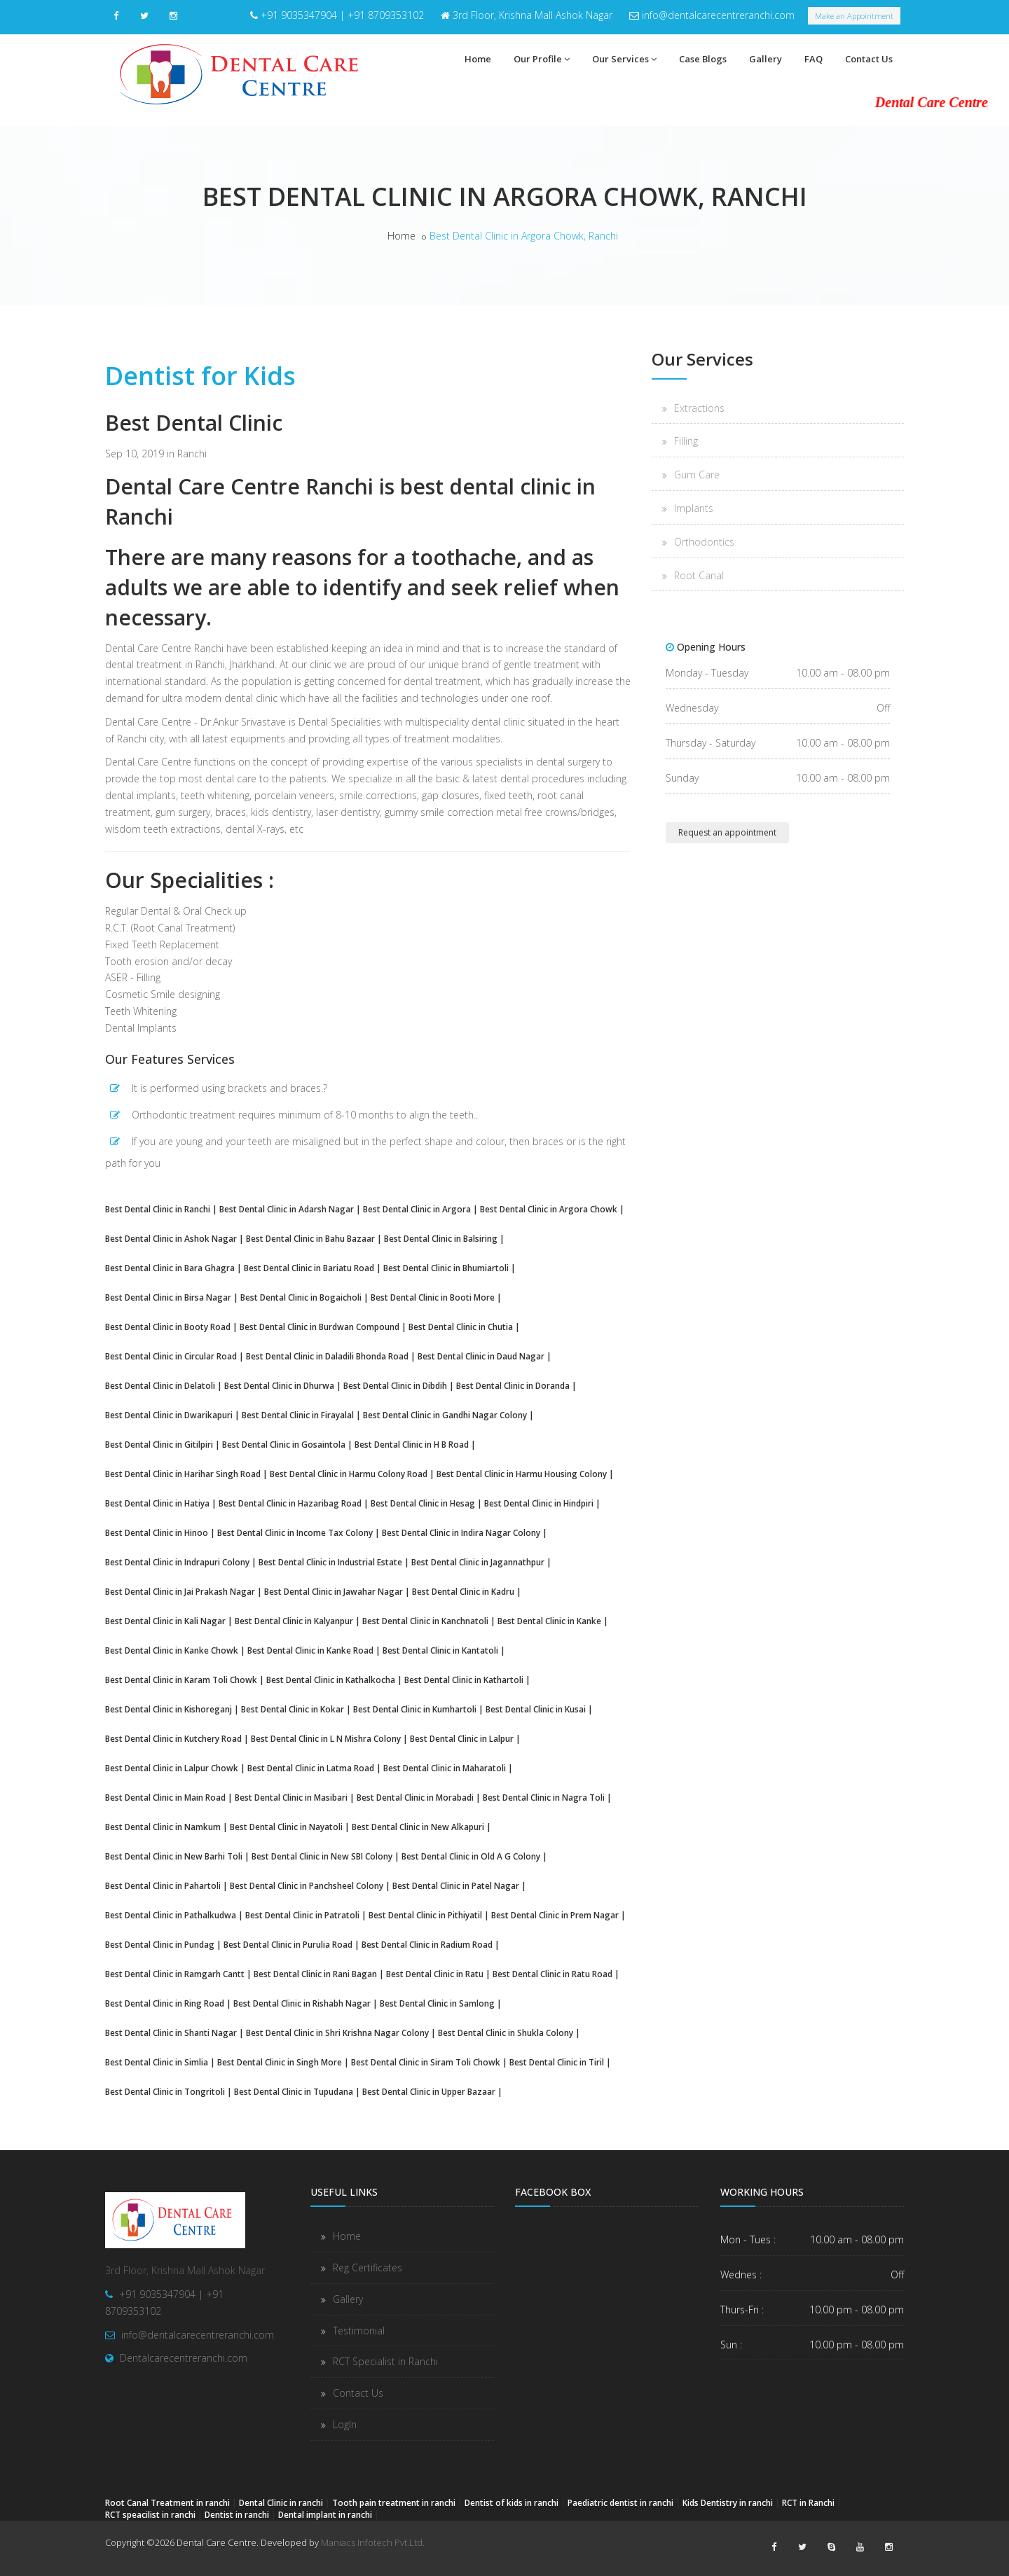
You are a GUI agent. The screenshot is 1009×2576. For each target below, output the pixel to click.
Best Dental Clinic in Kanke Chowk (171, 1650)
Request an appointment (727, 832)
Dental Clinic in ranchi (281, 2502)
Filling (686, 441)
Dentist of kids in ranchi (511, 2502)
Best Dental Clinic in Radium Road (427, 1944)
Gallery (765, 59)
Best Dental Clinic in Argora (417, 1208)
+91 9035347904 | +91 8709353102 (342, 15)
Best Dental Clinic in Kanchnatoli (425, 1620)
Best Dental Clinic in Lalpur (462, 1738)
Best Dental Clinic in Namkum (163, 1826)
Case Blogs (703, 59)
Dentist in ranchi (237, 2514)
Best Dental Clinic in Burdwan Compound (319, 1326)
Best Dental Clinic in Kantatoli (440, 1650)
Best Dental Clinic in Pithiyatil (425, 1914)
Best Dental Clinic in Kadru (463, 1591)
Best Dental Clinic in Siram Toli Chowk (425, 2062)
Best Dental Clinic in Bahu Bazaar (310, 1238)
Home (478, 59)
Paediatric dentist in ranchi (620, 2502)
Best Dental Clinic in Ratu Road (552, 1973)
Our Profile (542, 59)
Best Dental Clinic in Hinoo (156, 1532)
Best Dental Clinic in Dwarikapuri (169, 1414)
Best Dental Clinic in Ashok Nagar (171, 1238)
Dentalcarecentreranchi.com (183, 2357)
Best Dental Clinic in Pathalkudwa (170, 1914)
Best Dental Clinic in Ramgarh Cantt (175, 1973)
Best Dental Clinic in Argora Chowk (548, 1208)
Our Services (624, 59)
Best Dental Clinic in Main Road (165, 1797)
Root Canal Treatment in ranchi (167, 2502)
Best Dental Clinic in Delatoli (160, 1385)
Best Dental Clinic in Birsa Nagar (168, 1297)
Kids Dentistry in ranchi (727, 2502)
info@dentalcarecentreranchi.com (718, 15)
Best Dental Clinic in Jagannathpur (477, 1561)
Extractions (699, 408)
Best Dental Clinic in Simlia (156, 2062)
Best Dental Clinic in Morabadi (415, 1797)
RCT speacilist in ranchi (150, 2514)
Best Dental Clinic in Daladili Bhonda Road (327, 1356)
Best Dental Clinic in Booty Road (168, 1326)
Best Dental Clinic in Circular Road (171, 1356)
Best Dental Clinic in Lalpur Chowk (171, 1767)
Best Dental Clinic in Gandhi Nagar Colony (445, 1414)
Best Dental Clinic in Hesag (423, 1503)
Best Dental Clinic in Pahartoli (163, 1885)
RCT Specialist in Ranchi (385, 2361)
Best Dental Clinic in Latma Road (310, 1767)
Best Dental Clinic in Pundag (159, 1944)
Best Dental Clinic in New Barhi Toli (173, 1856)
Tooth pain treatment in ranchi (393, 2502)
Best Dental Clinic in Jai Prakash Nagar (180, 1591)
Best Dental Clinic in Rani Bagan (315, 1973)
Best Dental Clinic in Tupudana (293, 2091)
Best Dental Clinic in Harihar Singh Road (183, 1473)
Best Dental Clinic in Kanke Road (310, 1650)
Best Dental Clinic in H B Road (412, 1444)
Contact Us (869, 59)
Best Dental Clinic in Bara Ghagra (170, 1267)
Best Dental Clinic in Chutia (461, 1326)
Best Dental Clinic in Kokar (292, 1709)
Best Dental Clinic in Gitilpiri (159, 1444)
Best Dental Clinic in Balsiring (440, 1238)
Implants (693, 508)
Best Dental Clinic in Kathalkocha (330, 1679)
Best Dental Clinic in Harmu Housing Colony (522, 1473)
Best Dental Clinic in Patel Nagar (455, 1885)
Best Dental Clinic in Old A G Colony (470, 1856)
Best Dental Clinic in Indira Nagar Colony (461, 1532)
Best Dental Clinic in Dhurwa (279, 1385)
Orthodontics (704, 541)
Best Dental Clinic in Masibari (291, 1797)
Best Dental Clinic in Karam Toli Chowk (181, 1679)
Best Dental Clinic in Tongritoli (165, 2091)
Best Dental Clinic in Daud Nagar (481, 1356)
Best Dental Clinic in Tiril (556, 2062)
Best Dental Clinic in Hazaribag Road (290, 1503)
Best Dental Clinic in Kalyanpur (294, 1620)
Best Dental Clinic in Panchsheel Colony (306, 1885)
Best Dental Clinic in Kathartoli (463, 1679)
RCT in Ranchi (808, 2502)
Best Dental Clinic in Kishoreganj (168, 1709)
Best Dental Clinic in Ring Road (164, 2003)
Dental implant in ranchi (325, 2514)
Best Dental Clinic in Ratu (434, 1973)
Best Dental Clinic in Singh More (279, 2062)
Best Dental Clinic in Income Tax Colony (295, 1532)
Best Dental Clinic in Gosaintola (283, 1444)
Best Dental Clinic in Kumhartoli (414, 1709)
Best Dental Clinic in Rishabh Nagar (302, 2003)
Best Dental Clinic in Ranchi (157, 1208)
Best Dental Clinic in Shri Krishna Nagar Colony (337, 2032)
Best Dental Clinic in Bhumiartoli (446, 1267)
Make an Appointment (854, 16)
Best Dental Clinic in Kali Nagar (165, 1620)
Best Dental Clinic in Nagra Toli (544, 1797)
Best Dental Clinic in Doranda (513, 1385)
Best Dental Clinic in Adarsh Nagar (286, 1208)
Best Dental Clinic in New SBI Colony (322, 1856)
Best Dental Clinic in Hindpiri (538, 1503)
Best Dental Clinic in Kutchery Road (173, 1738)
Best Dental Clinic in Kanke (549, 1620)
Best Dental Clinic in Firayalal (298, 1414)
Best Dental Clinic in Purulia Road (288, 1944)
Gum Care (697, 474)
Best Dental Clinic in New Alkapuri (418, 1826)
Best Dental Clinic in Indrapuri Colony (177, 1561)
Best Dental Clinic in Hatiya (157, 1503)
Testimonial (359, 2330)
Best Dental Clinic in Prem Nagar (555, 1914)
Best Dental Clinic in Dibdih (395, 1385)
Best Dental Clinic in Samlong (437, 2003)
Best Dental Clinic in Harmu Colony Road (348, 1473)
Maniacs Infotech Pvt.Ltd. (373, 2542)
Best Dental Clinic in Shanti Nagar (171, 2032)
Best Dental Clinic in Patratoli (302, 1914)
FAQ (813, 59)
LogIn (345, 2424)
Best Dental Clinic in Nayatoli (286, 1826)
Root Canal (699, 575)
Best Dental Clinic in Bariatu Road (309, 1267)
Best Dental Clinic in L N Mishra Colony (326, 1738)
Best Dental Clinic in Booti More (433, 1297)
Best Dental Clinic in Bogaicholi (301, 1297)
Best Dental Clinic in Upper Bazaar (428, 2091)
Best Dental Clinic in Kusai (536, 1709)
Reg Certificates (367, 2267)
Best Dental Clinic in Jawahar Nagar (333, 1591)
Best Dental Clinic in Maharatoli (444, 1767)
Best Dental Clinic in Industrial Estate (330, 1561)
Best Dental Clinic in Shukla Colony (505, 2032)
